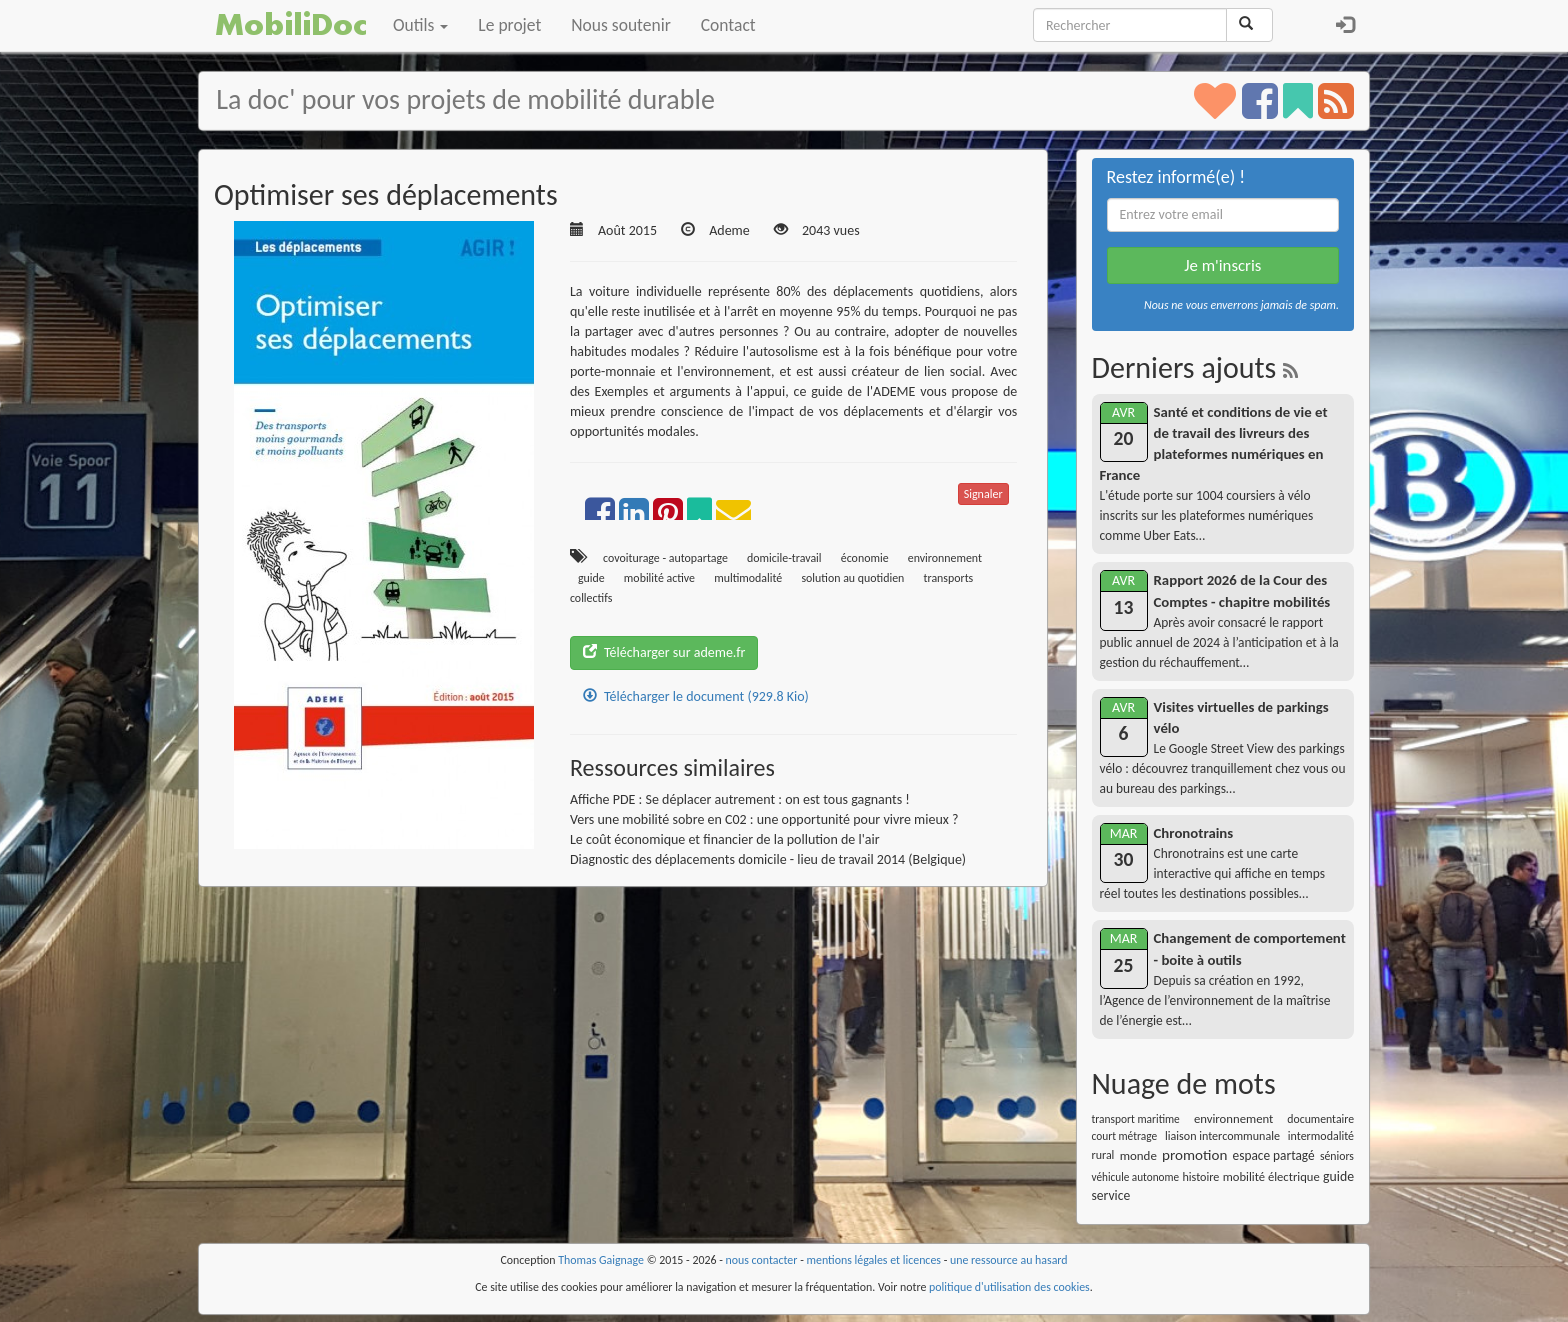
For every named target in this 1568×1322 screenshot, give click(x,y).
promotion (1194, 1155)
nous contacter (762, 1260)
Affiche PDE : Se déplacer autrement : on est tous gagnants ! (740, 799)
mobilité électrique (1271, 1176)
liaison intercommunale (1222, 1136)
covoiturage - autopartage (665, 558)
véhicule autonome (1136, 1177)
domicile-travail (784, 558)
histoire (1200, 1176)
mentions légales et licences (873, 1260)
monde (1138, 1155)
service (1111, 1195)
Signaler (983, 494)
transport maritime (1136, 1119)
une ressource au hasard (1009, 1260)
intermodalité (1321, 1136)
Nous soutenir (620, 25)
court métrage (1125, 1136)
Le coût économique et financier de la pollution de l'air (725, 839)
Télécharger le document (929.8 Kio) (696, 696)
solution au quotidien (852, 578)
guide (591, 578)
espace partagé (1274, 1155)
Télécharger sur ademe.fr (664, 652)
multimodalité (748, 578)
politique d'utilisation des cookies (1009, 1287)
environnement (945, 558)
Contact (728, 25)
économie (865, 558)
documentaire (1320, 1119)
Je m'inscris (1222, 265)
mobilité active (659, 578)
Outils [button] (420, 25)
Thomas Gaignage (601, 1260)
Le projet (509, 25)
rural (1103, 1155)
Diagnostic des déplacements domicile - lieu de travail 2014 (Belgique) (768, 859)
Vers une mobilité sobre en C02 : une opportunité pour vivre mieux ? (764, 819)
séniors (1337, 1156)
